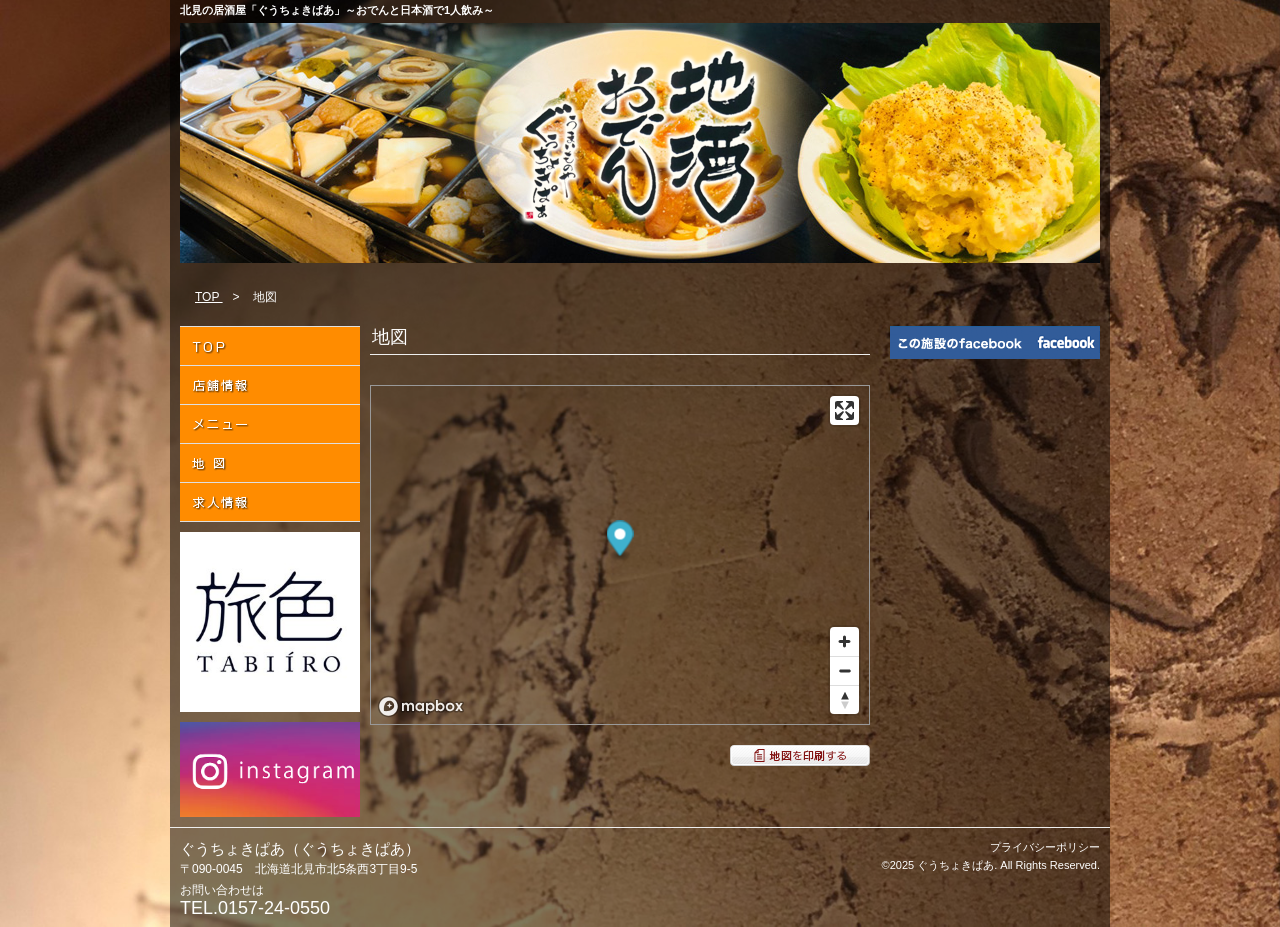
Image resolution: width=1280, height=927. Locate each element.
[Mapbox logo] (421, 706)
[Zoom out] (844, 670)
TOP (209, 297)
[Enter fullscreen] (844, 410)
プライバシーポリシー (1045, 847)
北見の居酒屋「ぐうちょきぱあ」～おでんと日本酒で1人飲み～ (337, 10)
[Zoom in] (844, 641)
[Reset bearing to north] (844, 699)
